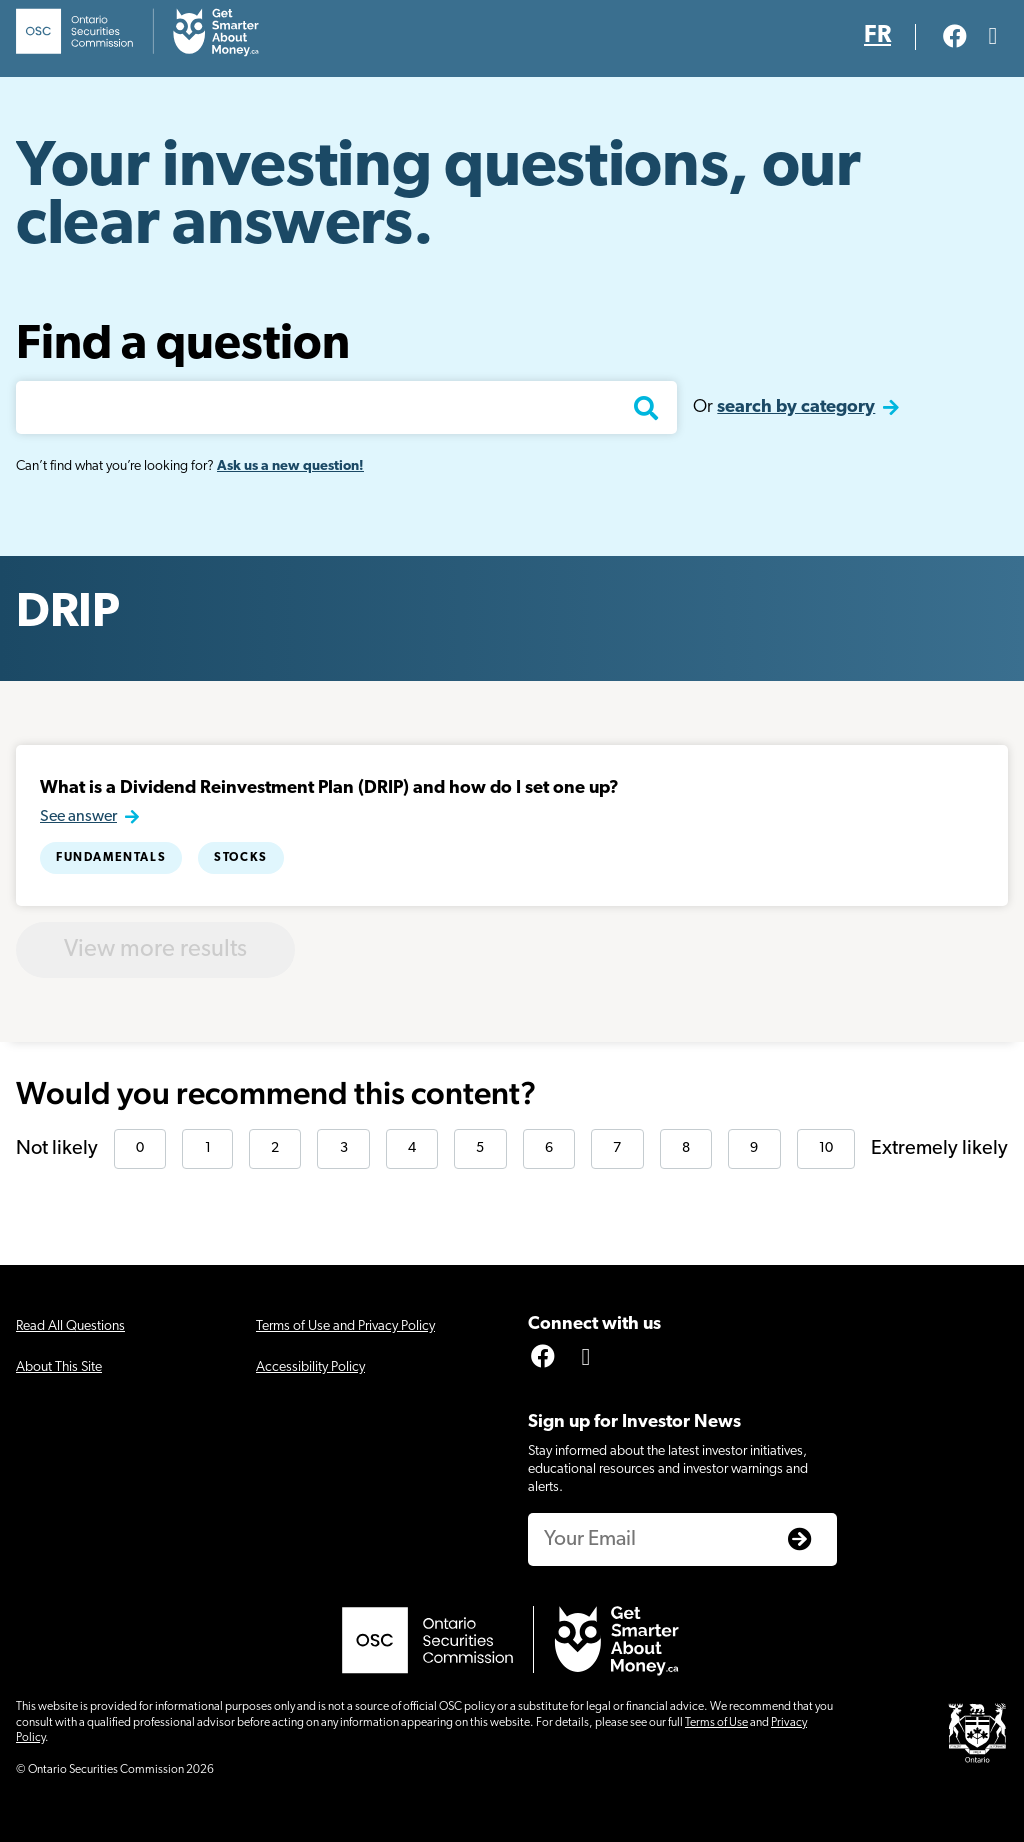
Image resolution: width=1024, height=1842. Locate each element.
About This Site (59, 1367)
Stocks (241, 858)
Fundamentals (111, 858)
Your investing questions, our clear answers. (438, 198)
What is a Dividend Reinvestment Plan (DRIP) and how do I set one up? (329, 788)
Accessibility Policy (310, 1367)
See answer (78, 817)
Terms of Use (716, 1723)
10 (826, 1148)
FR (877, 36)
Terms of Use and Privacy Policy (345, 1326)
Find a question (183, 346)
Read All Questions (70, 1326)
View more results (155, 950)
